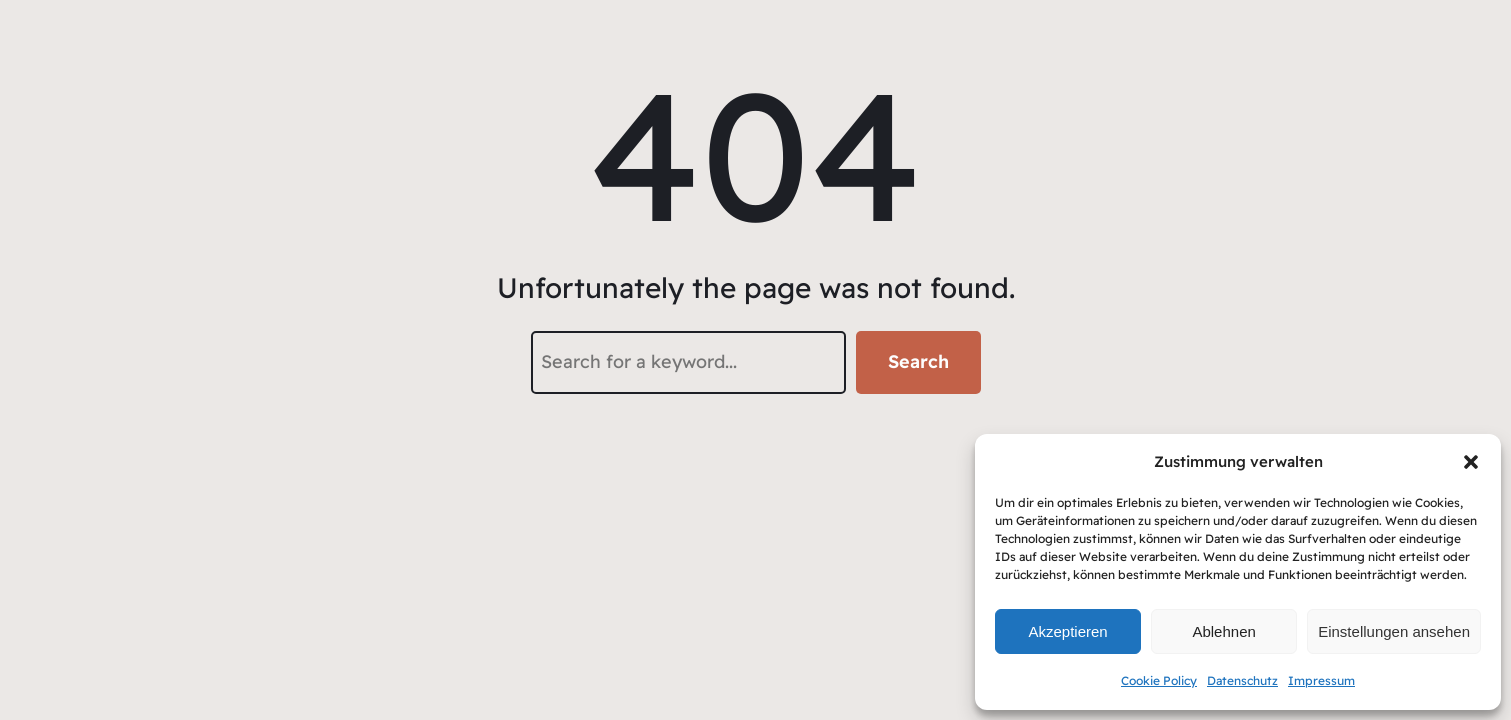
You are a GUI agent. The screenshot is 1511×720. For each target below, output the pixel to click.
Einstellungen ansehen (1394, 631)
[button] (1471, 462)
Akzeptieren (1067, 631)
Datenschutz (1242, 680)
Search (918, 361)
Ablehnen (1223, 631)
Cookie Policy (1159, 680)
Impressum (1321, 680)
